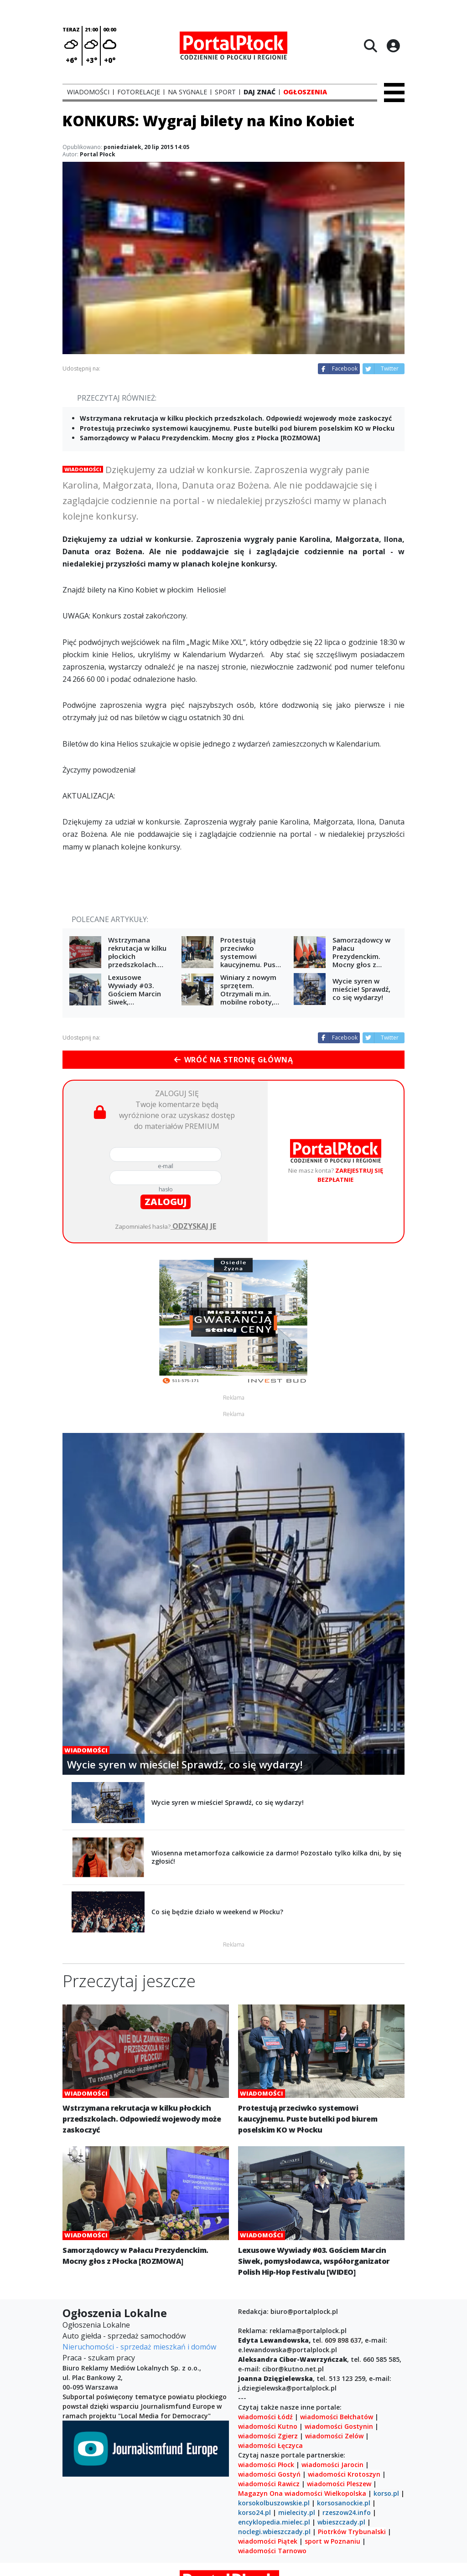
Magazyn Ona (260, 2493)
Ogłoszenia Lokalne (96, 2325)
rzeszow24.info (346, 2512)
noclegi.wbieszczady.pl (274, 2531)
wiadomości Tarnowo (272, 2550)
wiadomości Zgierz (268, 2436)
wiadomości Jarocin (332, 2464)
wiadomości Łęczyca (270, 2445)
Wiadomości (82, 469)
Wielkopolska (345, 2493)
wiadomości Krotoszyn (344, 2474)
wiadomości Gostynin (339, 2426)
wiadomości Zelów (334, 2436)
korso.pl (386, 2493)
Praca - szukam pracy (98, 2358)
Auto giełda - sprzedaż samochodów (124, 2336)
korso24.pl (254, 2512)
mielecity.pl (296, 2512)
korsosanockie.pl (343, 2503)
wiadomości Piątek (267, 2541)
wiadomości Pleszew (339, 2483)
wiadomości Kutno (267, 2426)
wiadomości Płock (266, 2464)
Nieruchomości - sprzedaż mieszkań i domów (139, 2347)
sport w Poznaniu (332, 2541)
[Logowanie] (393, 45)
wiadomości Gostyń (269, 2474)
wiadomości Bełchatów (336, 2416)
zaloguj (166, 1201)
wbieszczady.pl (341, 2522)
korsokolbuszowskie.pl (274, 2503)
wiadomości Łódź (265, 2416)
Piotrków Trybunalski (352, 2531)
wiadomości (303, 2493)
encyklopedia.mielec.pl (274, 2522)
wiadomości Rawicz (269, 2483)
